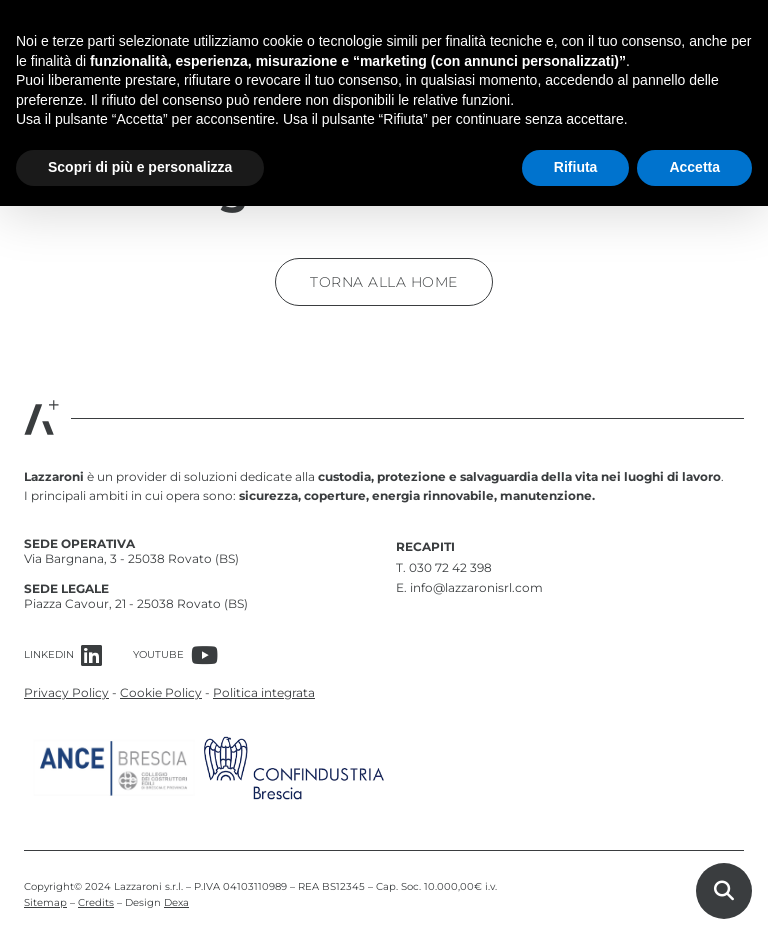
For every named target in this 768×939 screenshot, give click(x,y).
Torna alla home (384, 282)
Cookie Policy (161, 692)
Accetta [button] (694, 167)
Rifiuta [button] (576, 167)
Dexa (176, 902)
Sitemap (45, 902)
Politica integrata (264, 692)
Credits (96, 902)
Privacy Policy (66, 692)
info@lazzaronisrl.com (476, 587)
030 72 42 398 (450, 567)
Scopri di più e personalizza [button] (140, 167)
